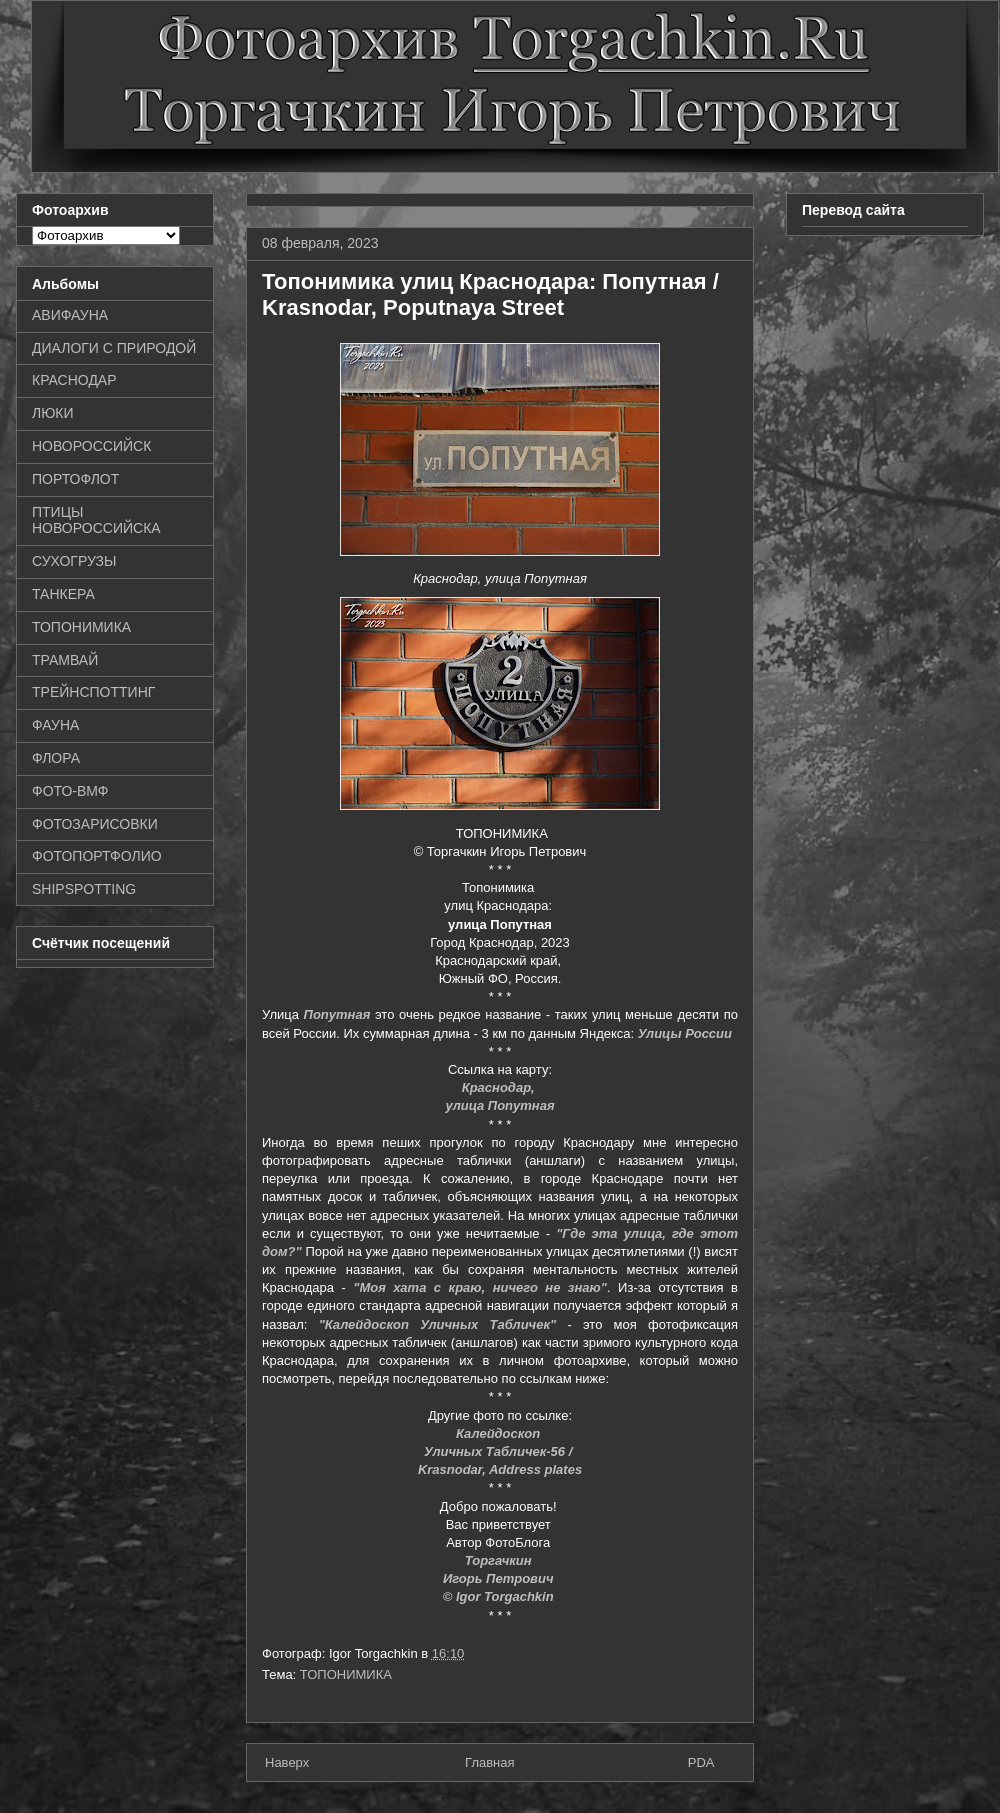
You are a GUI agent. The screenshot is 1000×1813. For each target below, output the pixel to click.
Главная (489, 1762)
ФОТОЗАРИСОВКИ (95, 824)
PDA (701, 1762)
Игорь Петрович (500, 1578)
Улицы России (685, 1033)
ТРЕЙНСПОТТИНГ (93, 692)
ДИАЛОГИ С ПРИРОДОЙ (114, 348)
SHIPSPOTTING (84, 889)
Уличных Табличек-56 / (500, 1451)
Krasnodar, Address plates (500, 1469)
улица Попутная (499, 1105)
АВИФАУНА (70, 315)
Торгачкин (500, 1560)
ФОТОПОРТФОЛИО (97, 856)
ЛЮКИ (53, 413)
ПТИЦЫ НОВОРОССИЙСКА (96, 520)
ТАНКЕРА (63, 594)
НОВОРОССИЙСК (91, 446)
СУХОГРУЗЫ (74, 561)
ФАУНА (55, 725)
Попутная (337, 1014)
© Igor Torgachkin (500, 1596)
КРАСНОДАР (74, 380)
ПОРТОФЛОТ (75, 479)
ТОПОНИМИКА (346, 1674)
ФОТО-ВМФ (70, 791)
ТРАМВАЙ (65, 660)
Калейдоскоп (500, 1433)
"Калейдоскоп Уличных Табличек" (438, 1324)
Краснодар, (500, 1087)
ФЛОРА (56, 758)
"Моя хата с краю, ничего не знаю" (480, 1287)
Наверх (287, 1762)
